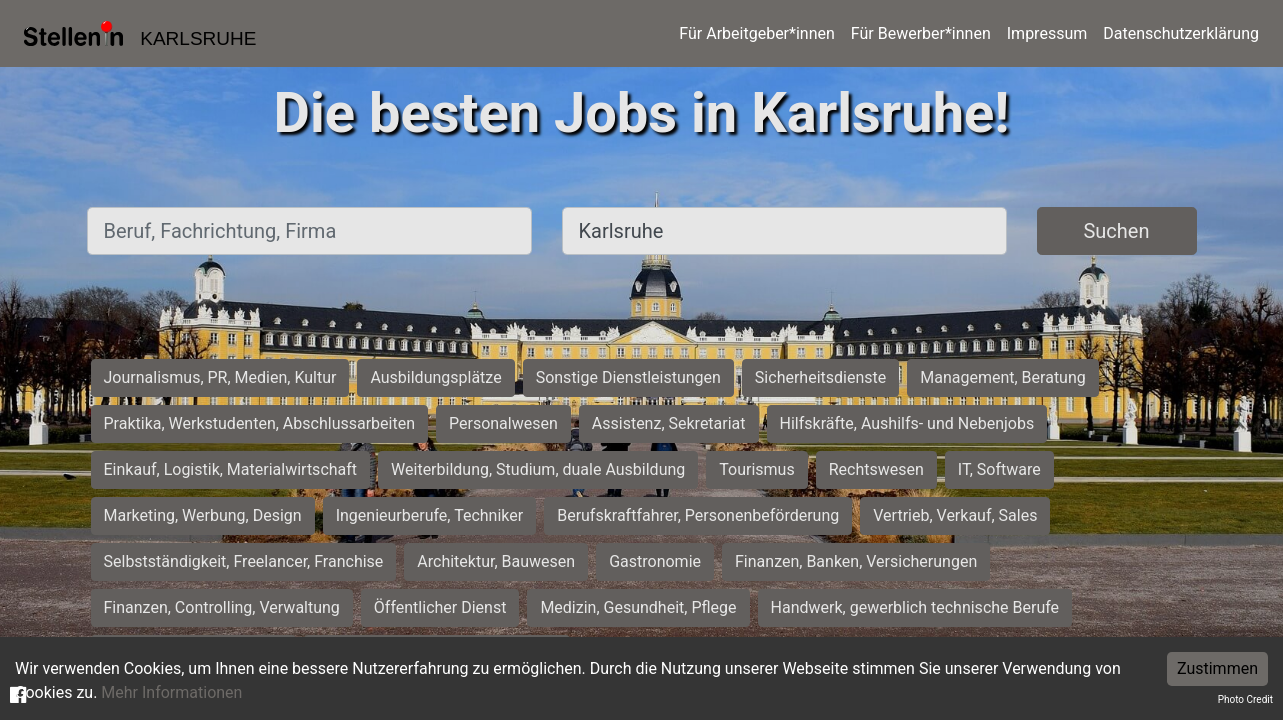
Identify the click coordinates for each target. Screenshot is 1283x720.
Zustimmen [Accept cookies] (1217, 668)
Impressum (1047, 33)
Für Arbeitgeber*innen (756, 33)
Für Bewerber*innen (921, 33)
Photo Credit (1245, 699)
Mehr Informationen (171, 692)
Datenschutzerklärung (1181, 33)
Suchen (1116, 231)
